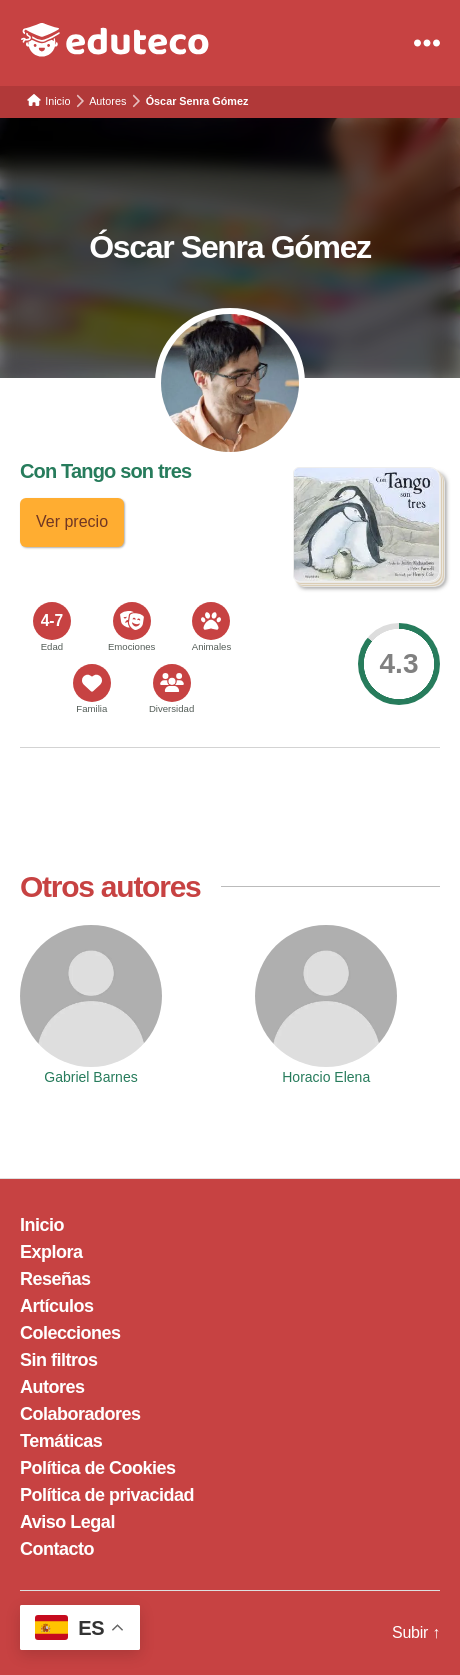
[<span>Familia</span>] (92, 683)
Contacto (57, 1549)
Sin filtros (59, 1360)
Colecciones (70, 1333)
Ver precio (72, 521)
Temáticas (61, 1441)
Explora (51, 1252)
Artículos (57, 1306)
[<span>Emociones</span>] (132, 621)
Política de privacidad (107, 1495)
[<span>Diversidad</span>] (172, 683)
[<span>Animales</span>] (211, 621)
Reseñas (55, 1279)
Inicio (42, 1225)
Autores (52, 1387)
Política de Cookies (98, 1468)
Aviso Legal (67, 1522)
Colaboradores (80, 1414)
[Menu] (427, 43)
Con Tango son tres (105, 471)
